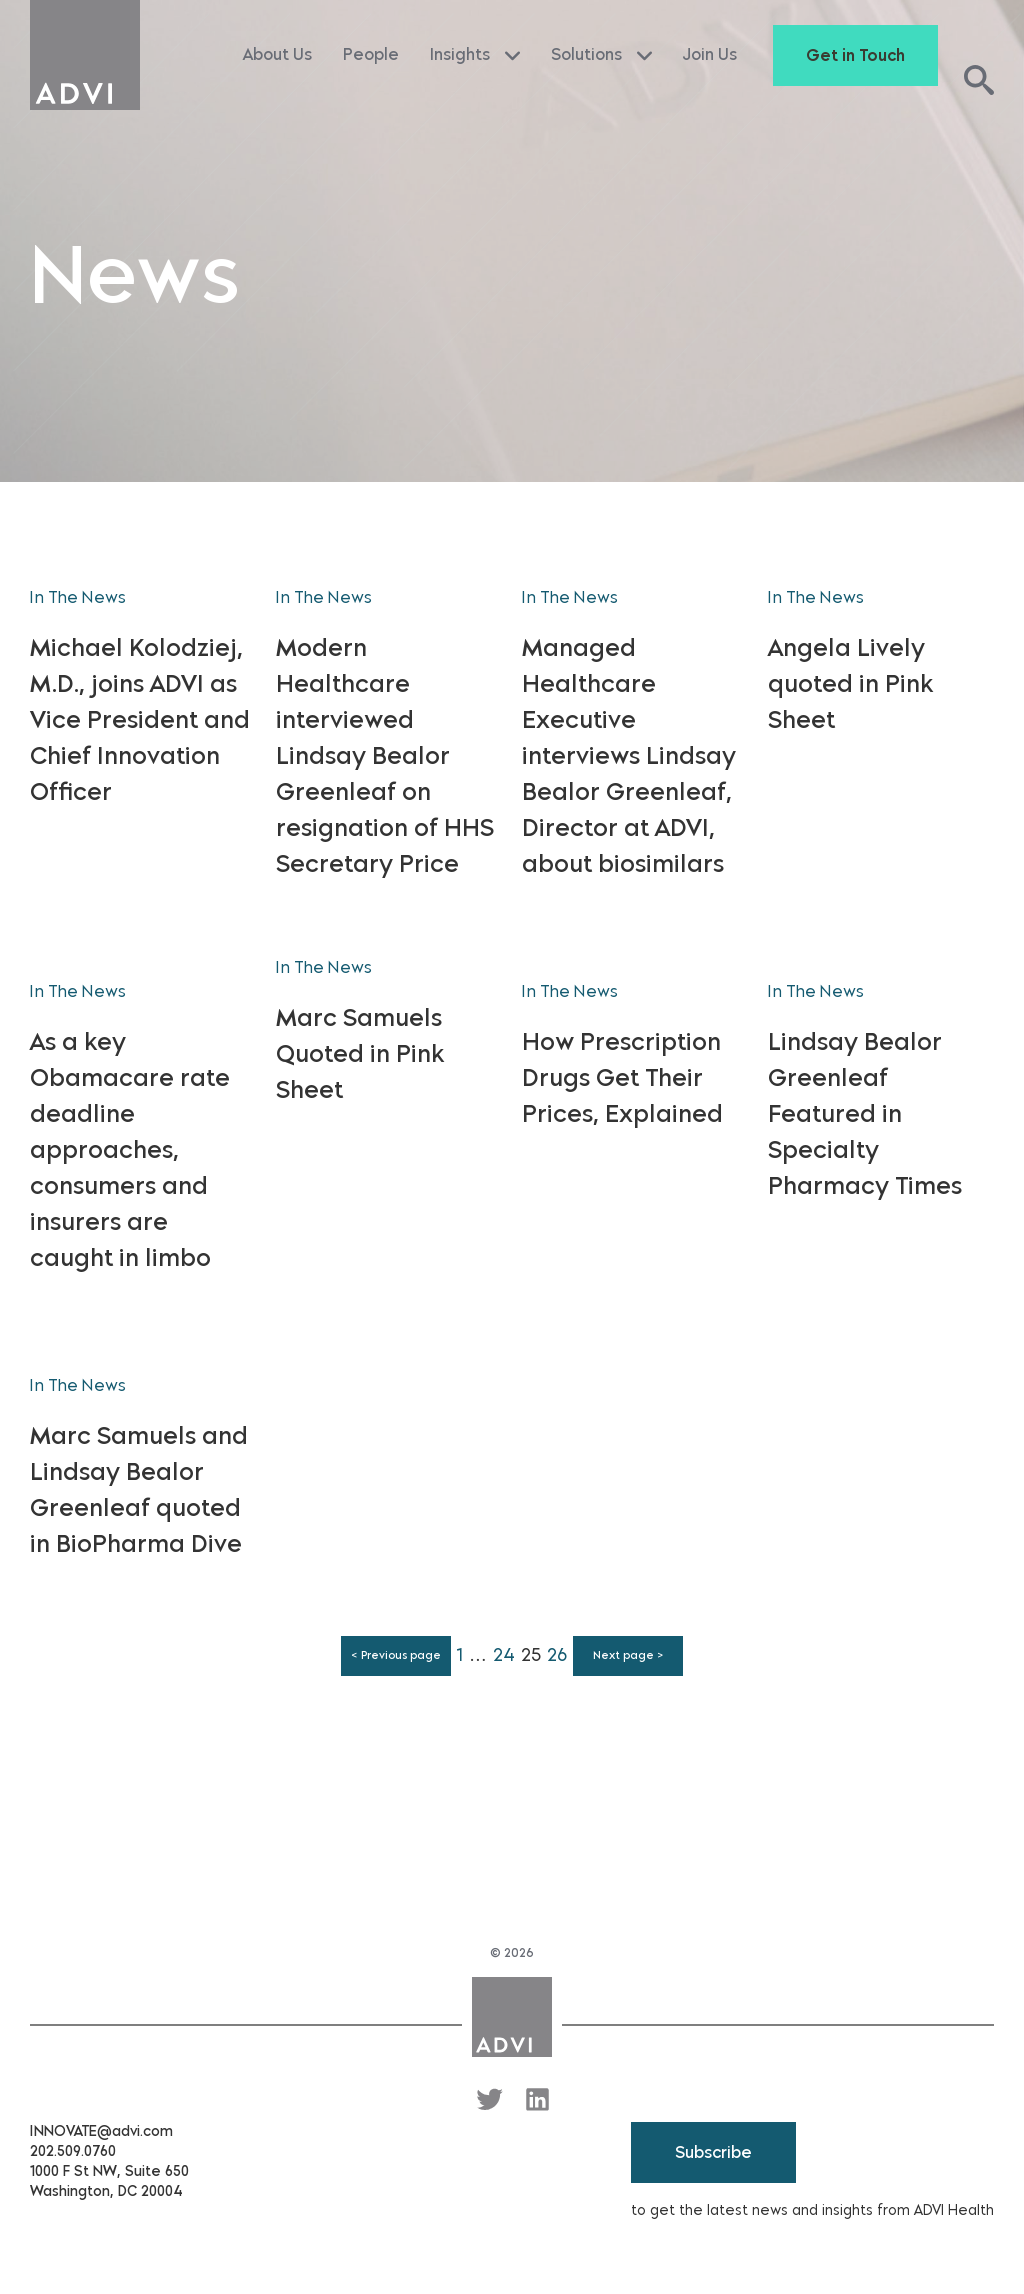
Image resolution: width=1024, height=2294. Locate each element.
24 (504, 1655)
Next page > (628, 1655)
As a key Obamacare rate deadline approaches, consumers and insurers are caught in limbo (130, 1149)
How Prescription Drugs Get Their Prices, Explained (622, 1077)
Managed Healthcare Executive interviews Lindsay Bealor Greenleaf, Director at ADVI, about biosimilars (629, 755)
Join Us (710, 54)
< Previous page (396, 1655)
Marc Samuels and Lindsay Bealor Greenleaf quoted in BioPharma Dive (139, 1489)
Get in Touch (855, 55)
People (371, 54)
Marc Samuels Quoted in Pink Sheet (360, 1053)
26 (557, 1655)
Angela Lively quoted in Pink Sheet (850, 683)
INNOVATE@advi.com (101, 2131)
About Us (277, 54)
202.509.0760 (73, 2151)
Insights (475, 55)
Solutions (601, 55)
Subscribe (713, 2152)
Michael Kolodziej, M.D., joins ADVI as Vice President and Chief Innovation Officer (140, 719)
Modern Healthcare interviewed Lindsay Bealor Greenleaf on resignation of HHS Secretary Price (385, 755)
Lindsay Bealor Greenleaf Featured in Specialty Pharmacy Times (865, 1113)
